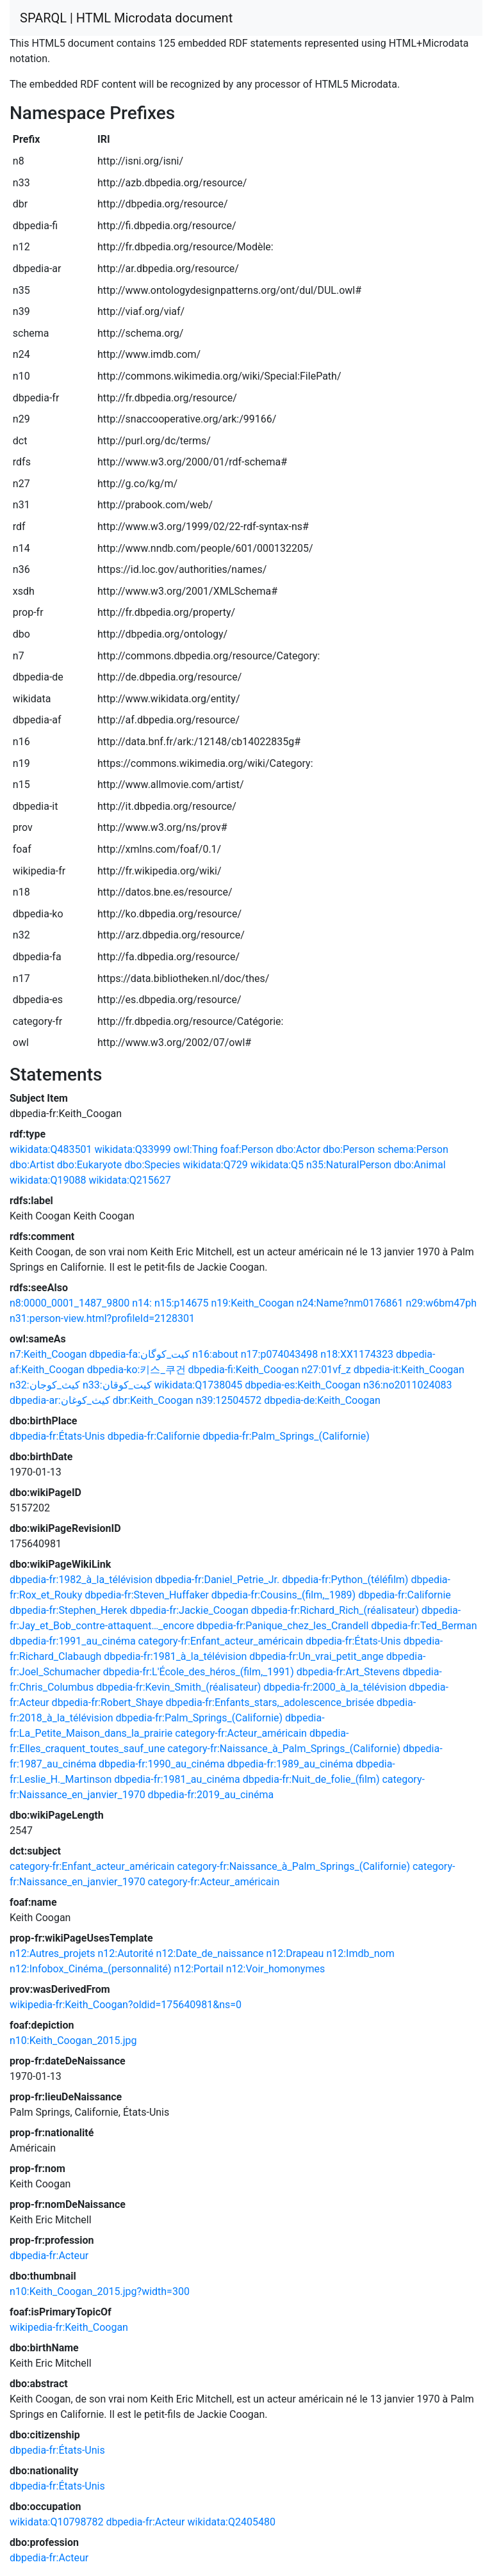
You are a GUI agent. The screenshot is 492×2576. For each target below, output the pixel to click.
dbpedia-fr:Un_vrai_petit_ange (316, 1656)
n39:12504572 (229, 1400)
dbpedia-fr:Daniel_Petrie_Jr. (217, 1580)
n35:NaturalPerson (348, 1165)
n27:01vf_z (325, 1370)
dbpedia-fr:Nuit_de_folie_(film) (311, 1779)
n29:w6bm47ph (441, 1303)
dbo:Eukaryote (89, 1165)
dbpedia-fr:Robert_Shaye (107, 1702)
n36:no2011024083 (407, 1385)
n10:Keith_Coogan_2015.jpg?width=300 (100, 2291)
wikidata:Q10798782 (56, 2522)
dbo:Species (152, 1165)
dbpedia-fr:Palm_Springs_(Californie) (286, 1436)
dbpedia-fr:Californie (154, 1436)
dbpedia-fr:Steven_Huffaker (147, 1595)
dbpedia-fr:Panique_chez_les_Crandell (282, 1626)
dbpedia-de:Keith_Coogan (322, 1400)
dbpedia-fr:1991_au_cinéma (73, 1641)
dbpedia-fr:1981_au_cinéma (177, 1779)
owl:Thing (196, 1149)
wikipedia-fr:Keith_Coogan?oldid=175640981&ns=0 (126, 2005)
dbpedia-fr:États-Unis (57, 1436)
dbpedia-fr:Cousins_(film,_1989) (283, 1595)
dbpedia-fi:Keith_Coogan (243, 1370)
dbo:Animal (420, 1165)
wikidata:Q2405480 (231, 2522)
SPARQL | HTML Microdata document (126, 18)
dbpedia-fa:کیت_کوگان (139, 1354)
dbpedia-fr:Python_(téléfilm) (345, 1580)
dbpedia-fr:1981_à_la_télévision (175, 1656)
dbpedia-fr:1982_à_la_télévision (81, 1580)
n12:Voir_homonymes (275, 1969)
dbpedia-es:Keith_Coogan (303, 1385)
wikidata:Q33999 (132, 1149)
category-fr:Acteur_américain (241, 1733)
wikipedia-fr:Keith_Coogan (69, 2327)
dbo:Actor (298, 1149)
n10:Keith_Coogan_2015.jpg (73, 2040)
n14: (142, 1303)
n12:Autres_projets (52, 1953)
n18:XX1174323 (356, 1354)
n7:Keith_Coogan (48, 1354)
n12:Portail (198, 1969)
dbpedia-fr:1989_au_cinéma (290, 1764)
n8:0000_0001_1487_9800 (69, 1303)
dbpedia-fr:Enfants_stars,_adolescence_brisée (270, 1702)
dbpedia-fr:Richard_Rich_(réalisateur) (335, 1610)
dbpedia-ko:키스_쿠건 (136, 1370)
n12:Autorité (125, 1953)
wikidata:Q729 (215, 1165)
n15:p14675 (181, 1303)
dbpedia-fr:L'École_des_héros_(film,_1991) (198, 1672)
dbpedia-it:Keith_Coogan (409, 1370)
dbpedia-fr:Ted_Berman (424, 1626)
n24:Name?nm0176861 (350, 1303)
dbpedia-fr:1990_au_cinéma (162, 1764)
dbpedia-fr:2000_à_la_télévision (334, 1687)
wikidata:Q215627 (129, 1180)
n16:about (215, 1354)
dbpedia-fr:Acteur (49, 2256)
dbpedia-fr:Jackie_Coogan (189, 1610)
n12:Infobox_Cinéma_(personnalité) (90, 1969)
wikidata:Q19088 (48, 1180)
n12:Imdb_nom (360, 1953)
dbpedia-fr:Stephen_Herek (68, 1610)
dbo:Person (349, 1149)
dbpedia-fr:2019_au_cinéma (211, 1795)
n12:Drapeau (295, 1953)
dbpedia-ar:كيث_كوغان (60, 1400)
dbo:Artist (32, 1165)
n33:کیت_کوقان (117, 1385)
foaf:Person (247, 1149)
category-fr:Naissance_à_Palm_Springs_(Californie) (283, 1749)
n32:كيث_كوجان (45, 1385)
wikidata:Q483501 (51, 1149)
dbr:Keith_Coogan (153, 1400)
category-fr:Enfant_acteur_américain (220, 1641)
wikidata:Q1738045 (198, 1385)
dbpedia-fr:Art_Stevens (348, 1672)
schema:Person (412, 1149)
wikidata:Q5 (277, 1165)
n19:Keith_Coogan (252, 1303)
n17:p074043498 (279, 1354)
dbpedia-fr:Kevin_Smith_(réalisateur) (178, 1687)
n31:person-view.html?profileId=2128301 (102, 1318)
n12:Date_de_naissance (210, 1953)
